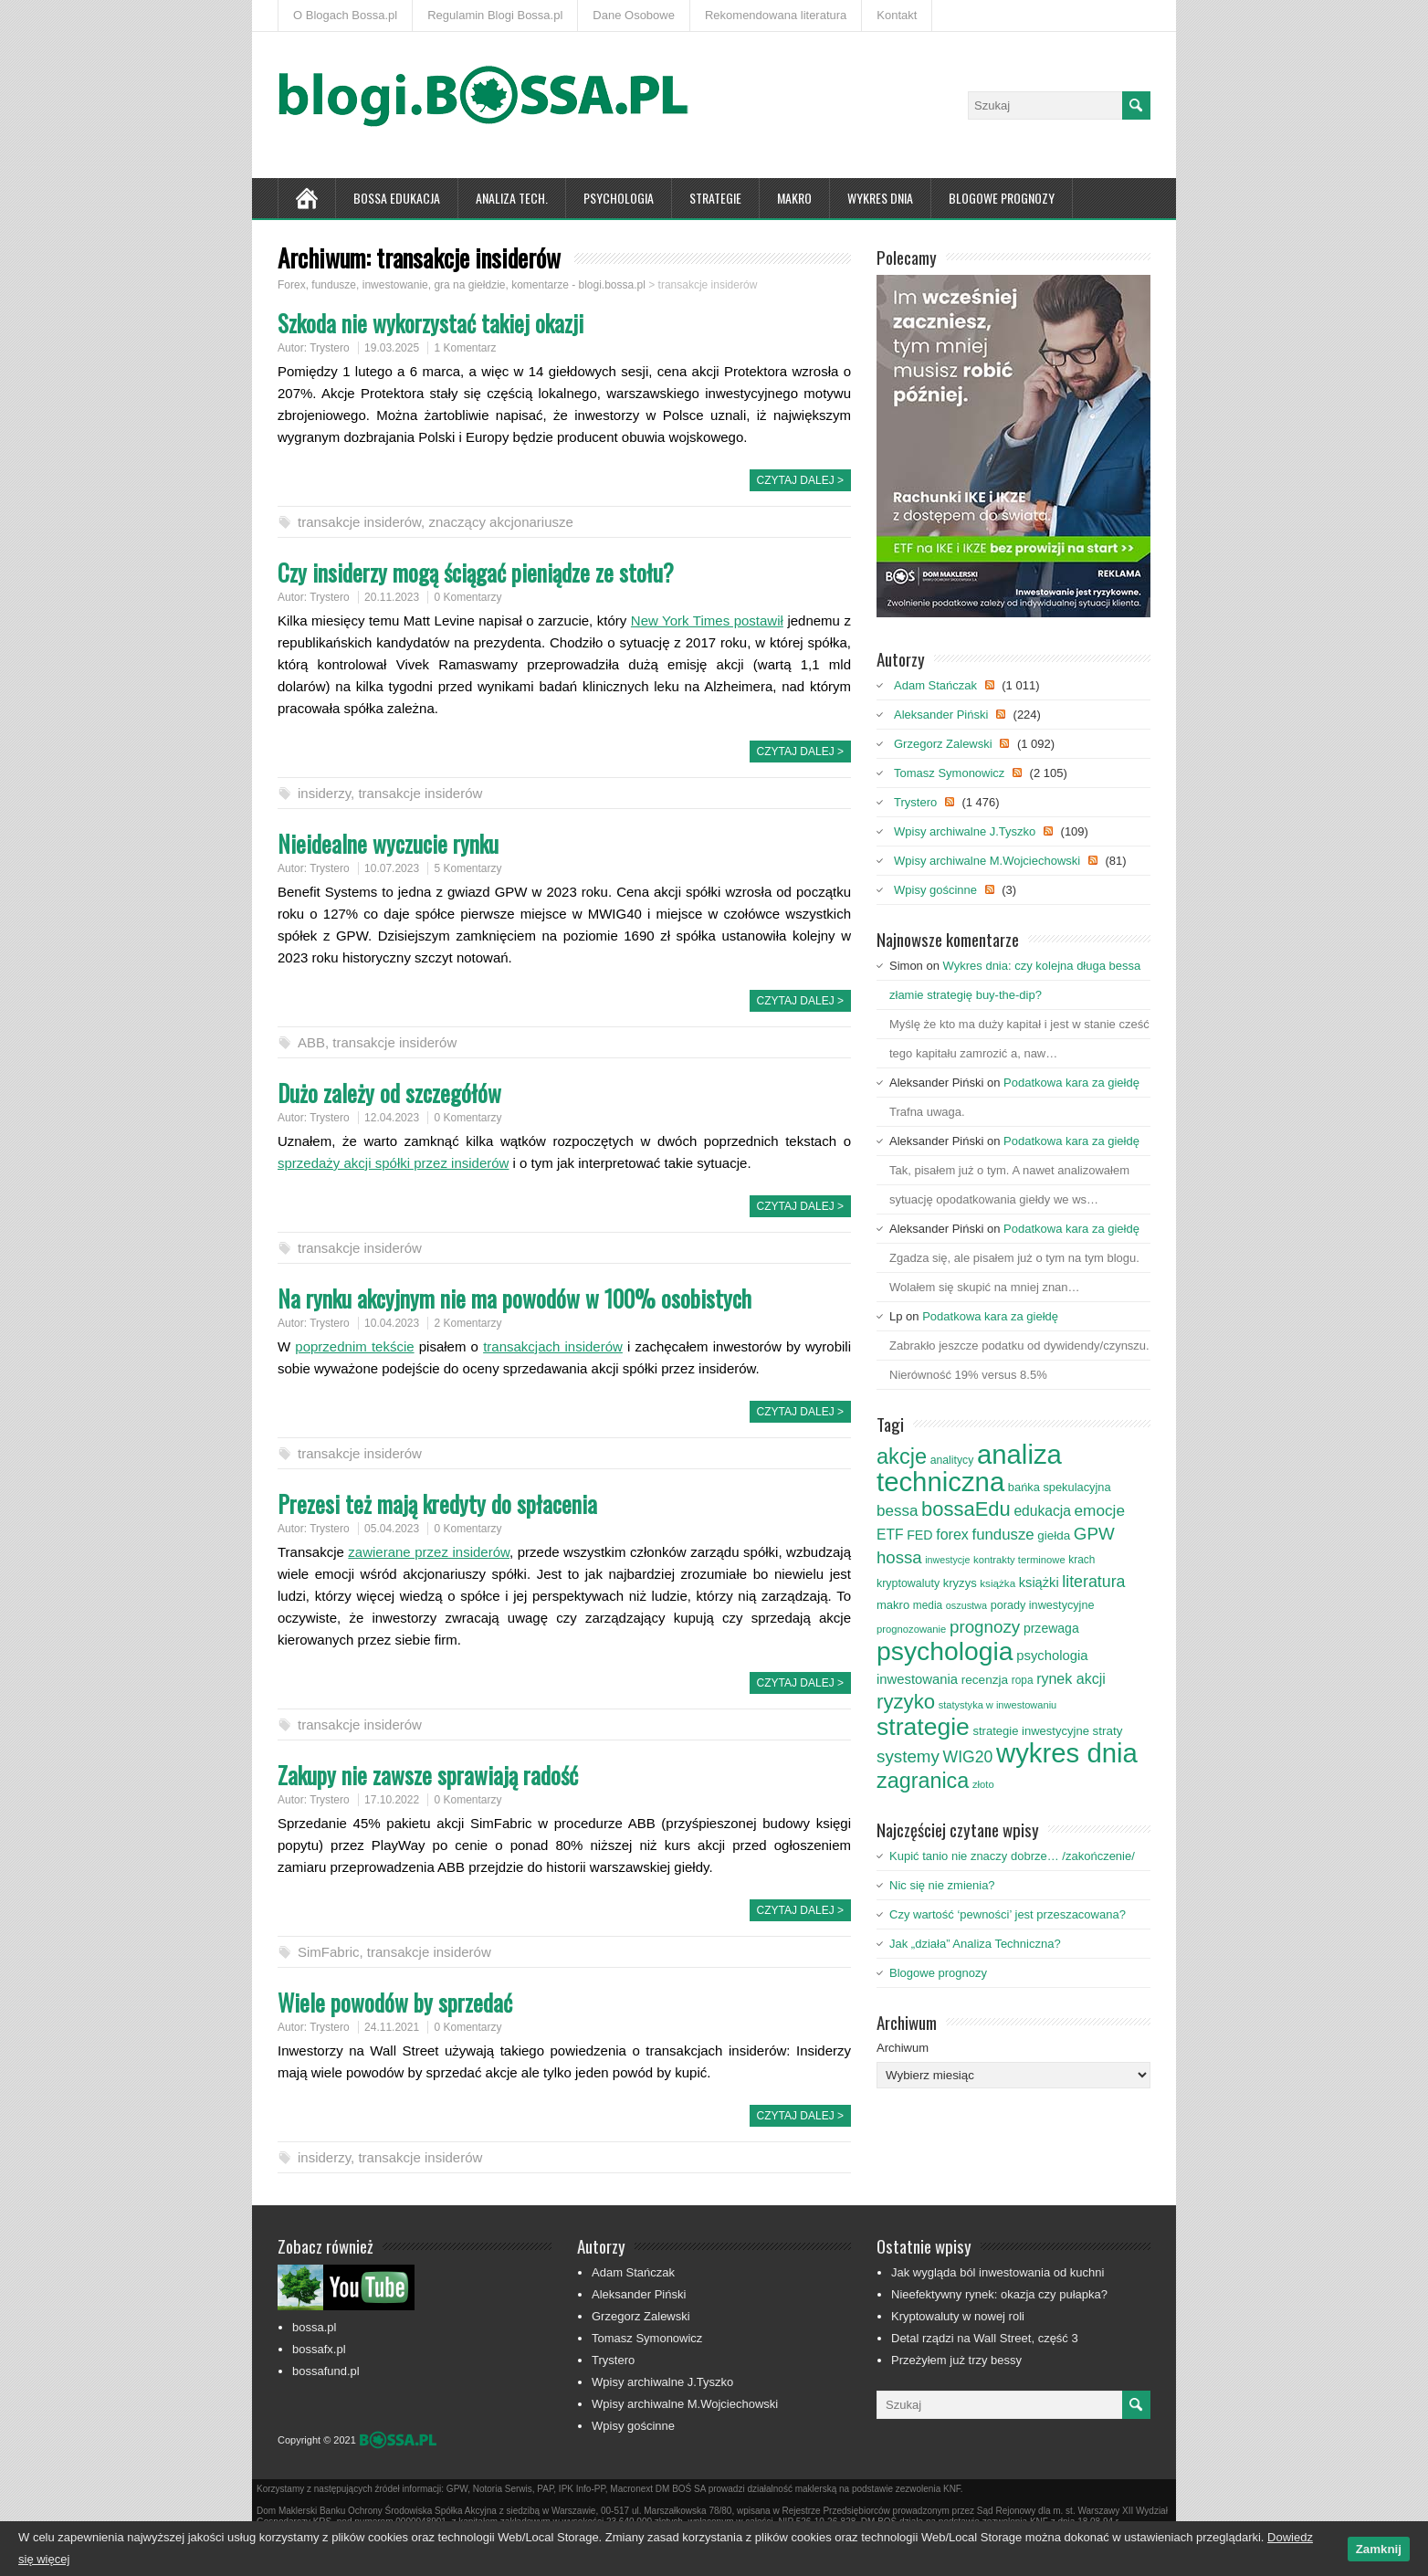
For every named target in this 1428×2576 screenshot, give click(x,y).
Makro (794, 197)
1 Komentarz (465, 348)
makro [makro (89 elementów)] (893, 1605)
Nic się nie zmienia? (942, 1885)
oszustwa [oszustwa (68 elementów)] (966, 1605)
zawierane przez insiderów (428, 1552)
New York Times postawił (707, 620)
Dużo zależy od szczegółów (389, 1092)
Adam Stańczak (935, 685)
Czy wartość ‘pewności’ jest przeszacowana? (1007, 1914)
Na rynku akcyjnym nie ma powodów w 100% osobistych (514, 1298)
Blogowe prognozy (1002, 197)
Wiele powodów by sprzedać (395, 2002)
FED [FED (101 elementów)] (919, 1535)
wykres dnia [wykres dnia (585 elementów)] (1067, 1753)
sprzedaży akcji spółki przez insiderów (393, 1163)
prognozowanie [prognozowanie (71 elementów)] (911, 1629)
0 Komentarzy (467, 597)
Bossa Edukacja (396, 197)
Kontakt (897, 15)
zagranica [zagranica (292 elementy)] (923, 1781)
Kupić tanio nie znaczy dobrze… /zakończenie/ (1012, 1856)
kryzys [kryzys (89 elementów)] (960, 1583)
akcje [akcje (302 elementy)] (902, 1456)
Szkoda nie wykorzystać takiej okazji (430, 323)
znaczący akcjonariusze (500, 522)
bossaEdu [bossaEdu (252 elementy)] (966, 1509)
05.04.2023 (391, 1528)
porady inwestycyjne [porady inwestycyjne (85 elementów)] (1043, 1605)
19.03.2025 (391, 348)
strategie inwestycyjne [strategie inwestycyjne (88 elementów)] (1030, 1731)
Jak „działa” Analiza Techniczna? (975, 1943)
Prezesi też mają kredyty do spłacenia (437, 1503)
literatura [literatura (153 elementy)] (1093, 1581)
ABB (311, 1042)
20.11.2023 (391, 597)
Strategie (715, 197)
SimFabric (329, 1952)
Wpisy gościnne (935, 890)
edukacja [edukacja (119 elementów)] (1042, 1511)
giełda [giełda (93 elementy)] (1053, 1535)
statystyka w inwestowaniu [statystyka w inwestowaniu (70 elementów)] (998, 1704)
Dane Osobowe (634, 15)
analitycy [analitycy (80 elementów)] (952, 1460)
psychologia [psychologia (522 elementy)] (945, 1651)
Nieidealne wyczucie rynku (388, 843)
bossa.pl (314, 2327)
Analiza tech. (512, 197)
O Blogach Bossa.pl (345, 15)
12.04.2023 (391, 1117)
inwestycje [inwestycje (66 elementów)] (947, 1559)
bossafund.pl (326, 2371)
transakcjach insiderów (553, 1346)
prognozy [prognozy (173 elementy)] (985, 1626)
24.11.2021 (391, 2027)
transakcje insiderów (359, 522)
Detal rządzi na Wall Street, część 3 (984, 2338)
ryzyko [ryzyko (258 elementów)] (906, 1701)
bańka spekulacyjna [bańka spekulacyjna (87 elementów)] (1059, 1487)
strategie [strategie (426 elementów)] (923, 1726)
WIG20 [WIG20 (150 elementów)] (968, 1757)
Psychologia (618, 197)
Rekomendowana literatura (775, 15)
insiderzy (324, 793)
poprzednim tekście (354, 1346)
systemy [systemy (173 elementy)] (908, 1756)
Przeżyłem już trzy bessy (956, 2360)
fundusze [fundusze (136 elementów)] (1002, 1534)
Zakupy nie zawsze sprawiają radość (428, 1775)
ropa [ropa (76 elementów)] (1023, 1680)
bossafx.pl (319, 2349)
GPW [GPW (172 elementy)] (1094, 1533)
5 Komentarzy (467, 868)
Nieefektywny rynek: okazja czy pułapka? (999, 2294)
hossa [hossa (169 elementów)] (899, 1557)
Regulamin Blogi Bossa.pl (494, 15)
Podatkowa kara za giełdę (1071, 1082)
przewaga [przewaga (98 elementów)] (1051, 1628)
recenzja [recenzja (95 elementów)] (985, 1680)
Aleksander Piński (941, 714)
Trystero (330, 348)
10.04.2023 (391, 1323)
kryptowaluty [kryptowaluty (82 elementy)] (908, 1583)
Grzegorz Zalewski (943, 744)
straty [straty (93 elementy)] (1108, 1731)
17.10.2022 (391, 1799)
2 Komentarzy (467, 1323)
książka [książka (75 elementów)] (997, 1583)
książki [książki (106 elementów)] (1039, 1582)
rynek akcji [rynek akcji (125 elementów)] (1071, 1678)
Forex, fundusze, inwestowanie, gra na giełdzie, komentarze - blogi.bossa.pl (462, 285)
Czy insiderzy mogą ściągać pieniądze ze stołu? (476, 572)
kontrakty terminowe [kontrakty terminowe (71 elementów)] (1019, 1559)
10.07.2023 (391, 868)
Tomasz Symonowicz (949, 773)
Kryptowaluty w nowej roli (957, 2316)
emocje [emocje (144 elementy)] (1100, 1510)
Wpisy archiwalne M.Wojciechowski (987, 860)
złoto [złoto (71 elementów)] (983, 1784)
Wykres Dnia (880, 197)
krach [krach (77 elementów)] (1081, 1559)
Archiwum (903, 2048)
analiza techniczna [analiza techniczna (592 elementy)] (969, 1468)
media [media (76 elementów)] (927, 1605)
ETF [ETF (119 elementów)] (890, 1534)
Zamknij (1379, 2549)
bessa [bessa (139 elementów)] (897, 1510)
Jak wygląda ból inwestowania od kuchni (997, 2272)
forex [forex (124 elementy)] (952, 1534)
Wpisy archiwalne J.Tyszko (964, 831)
